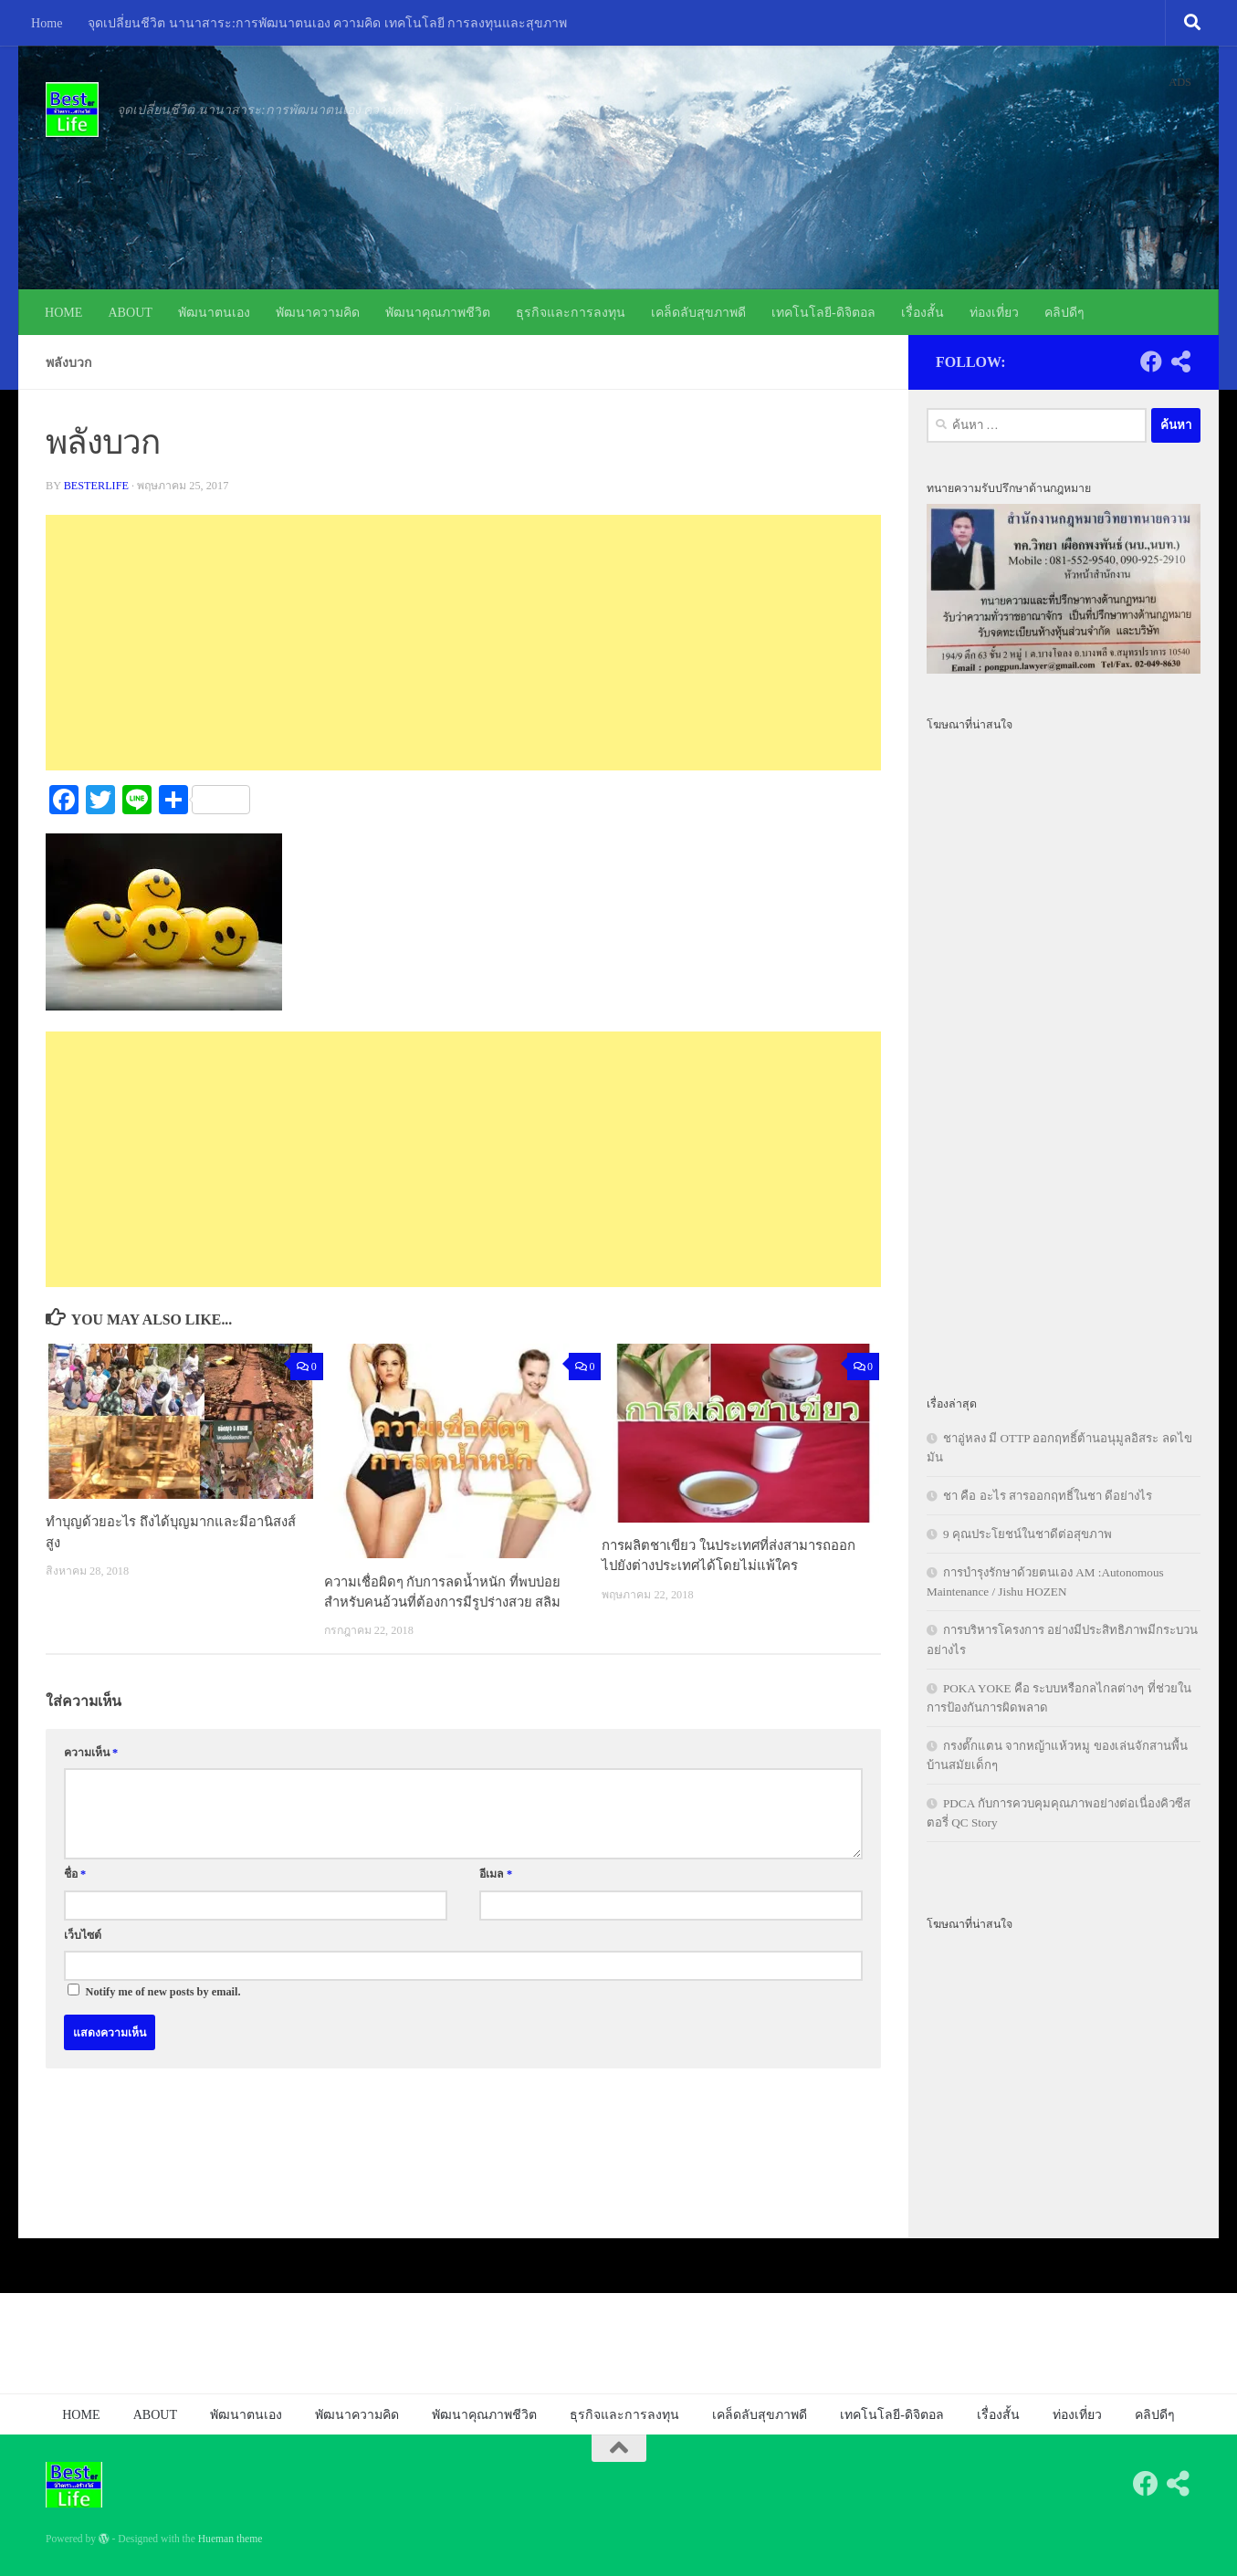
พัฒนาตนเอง (214, 312)
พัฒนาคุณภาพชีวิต (437, 312)
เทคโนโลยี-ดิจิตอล (823, 312)
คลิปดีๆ (1064, 312)
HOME (63, 312)
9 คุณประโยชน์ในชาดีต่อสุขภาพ (1027, 1534)
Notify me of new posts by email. (163, 1990)
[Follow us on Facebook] (1151, 361)
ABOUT (130, 312)
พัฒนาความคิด (318, 312)
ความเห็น (91, 1752)
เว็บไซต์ (82, 1934)
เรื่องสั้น (922, 312)
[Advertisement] (463, 642)
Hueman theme (230, 2539)
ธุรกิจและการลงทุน (570, 312)
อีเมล (495, 1874)
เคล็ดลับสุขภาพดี (698, 312)
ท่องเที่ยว (994, 312)
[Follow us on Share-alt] (1180, 361)
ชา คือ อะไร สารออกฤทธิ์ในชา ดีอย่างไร (1047, 1496)
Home (46, 23)
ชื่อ (75, 1874)
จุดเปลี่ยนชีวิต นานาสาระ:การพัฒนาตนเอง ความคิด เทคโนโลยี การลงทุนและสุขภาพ (327, 23)
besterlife (97, 485)
